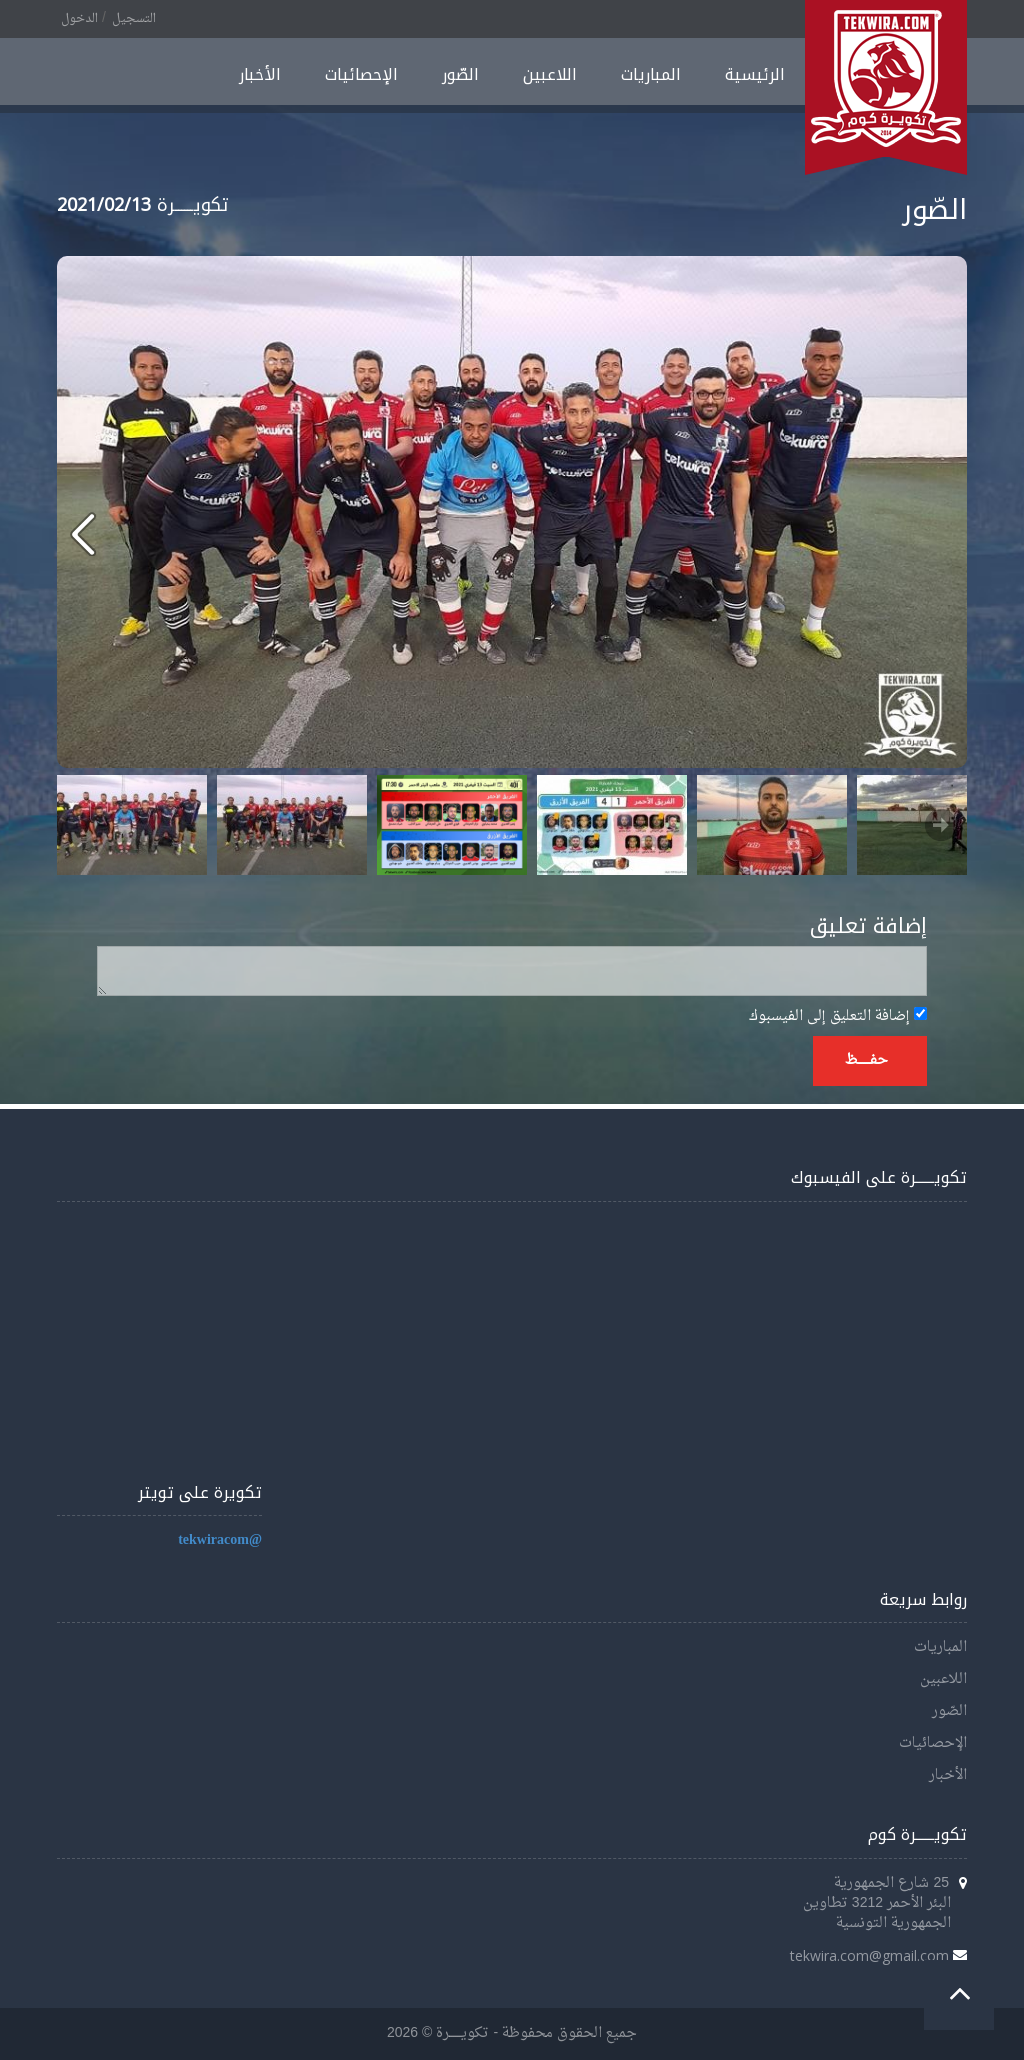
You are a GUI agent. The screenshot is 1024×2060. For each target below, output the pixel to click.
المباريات (651, 74)
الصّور (460, 74)
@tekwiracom (220, 1540)
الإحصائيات (361, 74)
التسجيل (134, 19)
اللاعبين (550, 74)
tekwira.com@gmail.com (869, 1955)
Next (941, 825)
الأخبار (260, 74)
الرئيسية (755, 74)
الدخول (79, 19)
